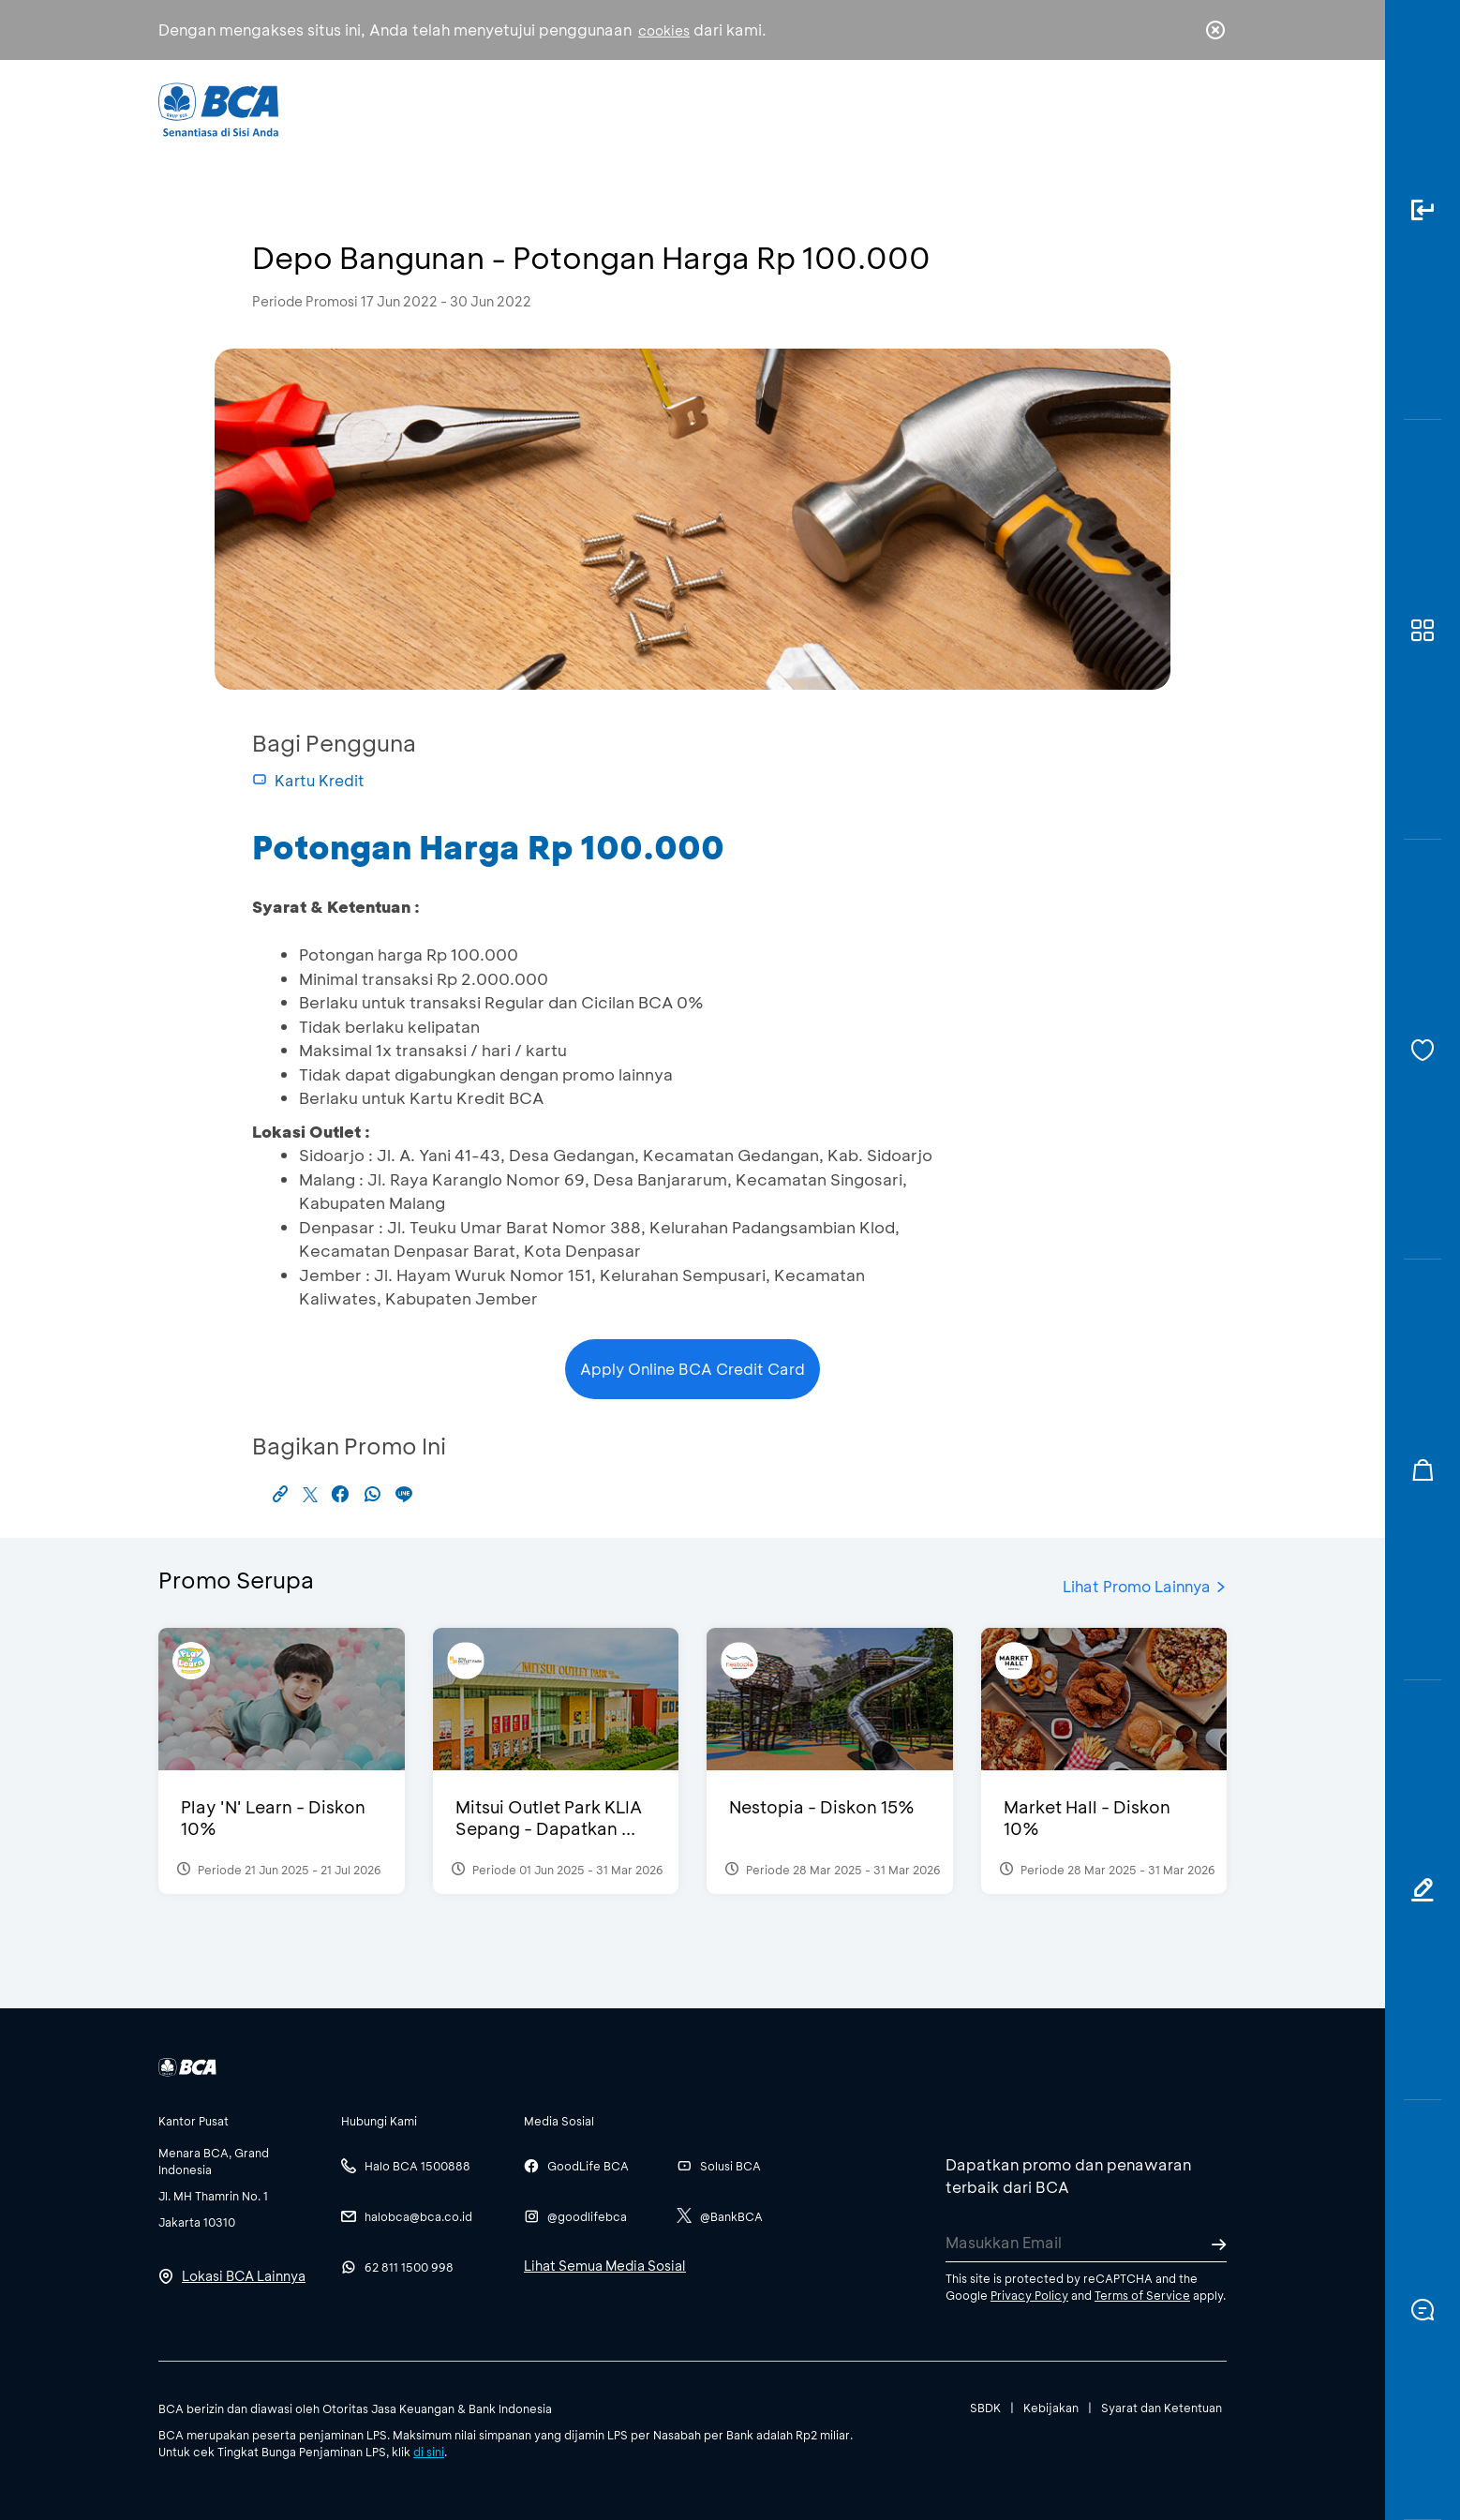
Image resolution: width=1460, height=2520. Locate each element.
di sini (428, 2451)
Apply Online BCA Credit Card (692, 1369)
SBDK (985, 2407)
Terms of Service (1142, 2295)
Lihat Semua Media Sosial (605, 2265)
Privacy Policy (1029, 2295)
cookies (664, 30)
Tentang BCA (809, 108)
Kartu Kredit (308, 780)
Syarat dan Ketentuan (1161, 2407)
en (1209, 109)
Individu (573, 108)
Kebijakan (1051, 2407)
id (1177, 109)
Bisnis (681, 108)
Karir (934, 108)
